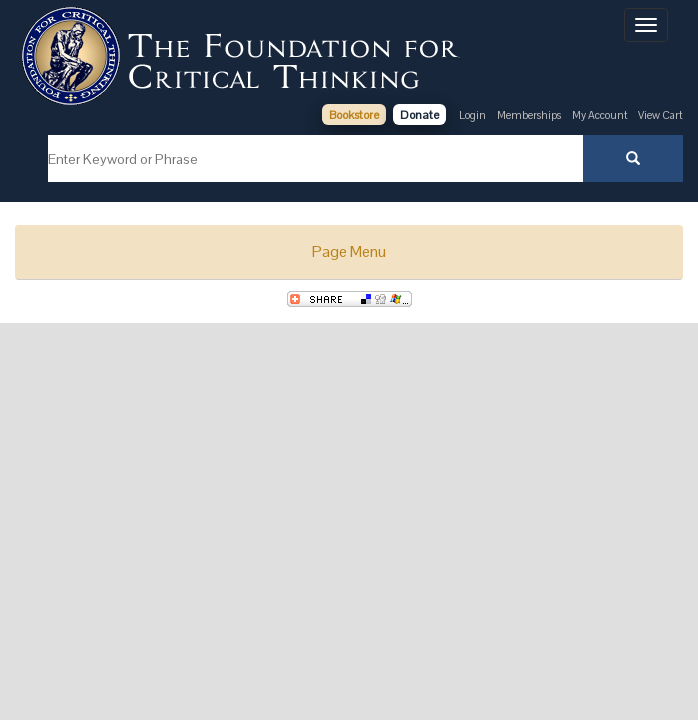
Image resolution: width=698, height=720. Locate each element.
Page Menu (349, 251)
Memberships (529, 115)
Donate (419, 115)
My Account (601, 115)
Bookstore (354, 115)
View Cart (660, 115)
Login (472, 115)
